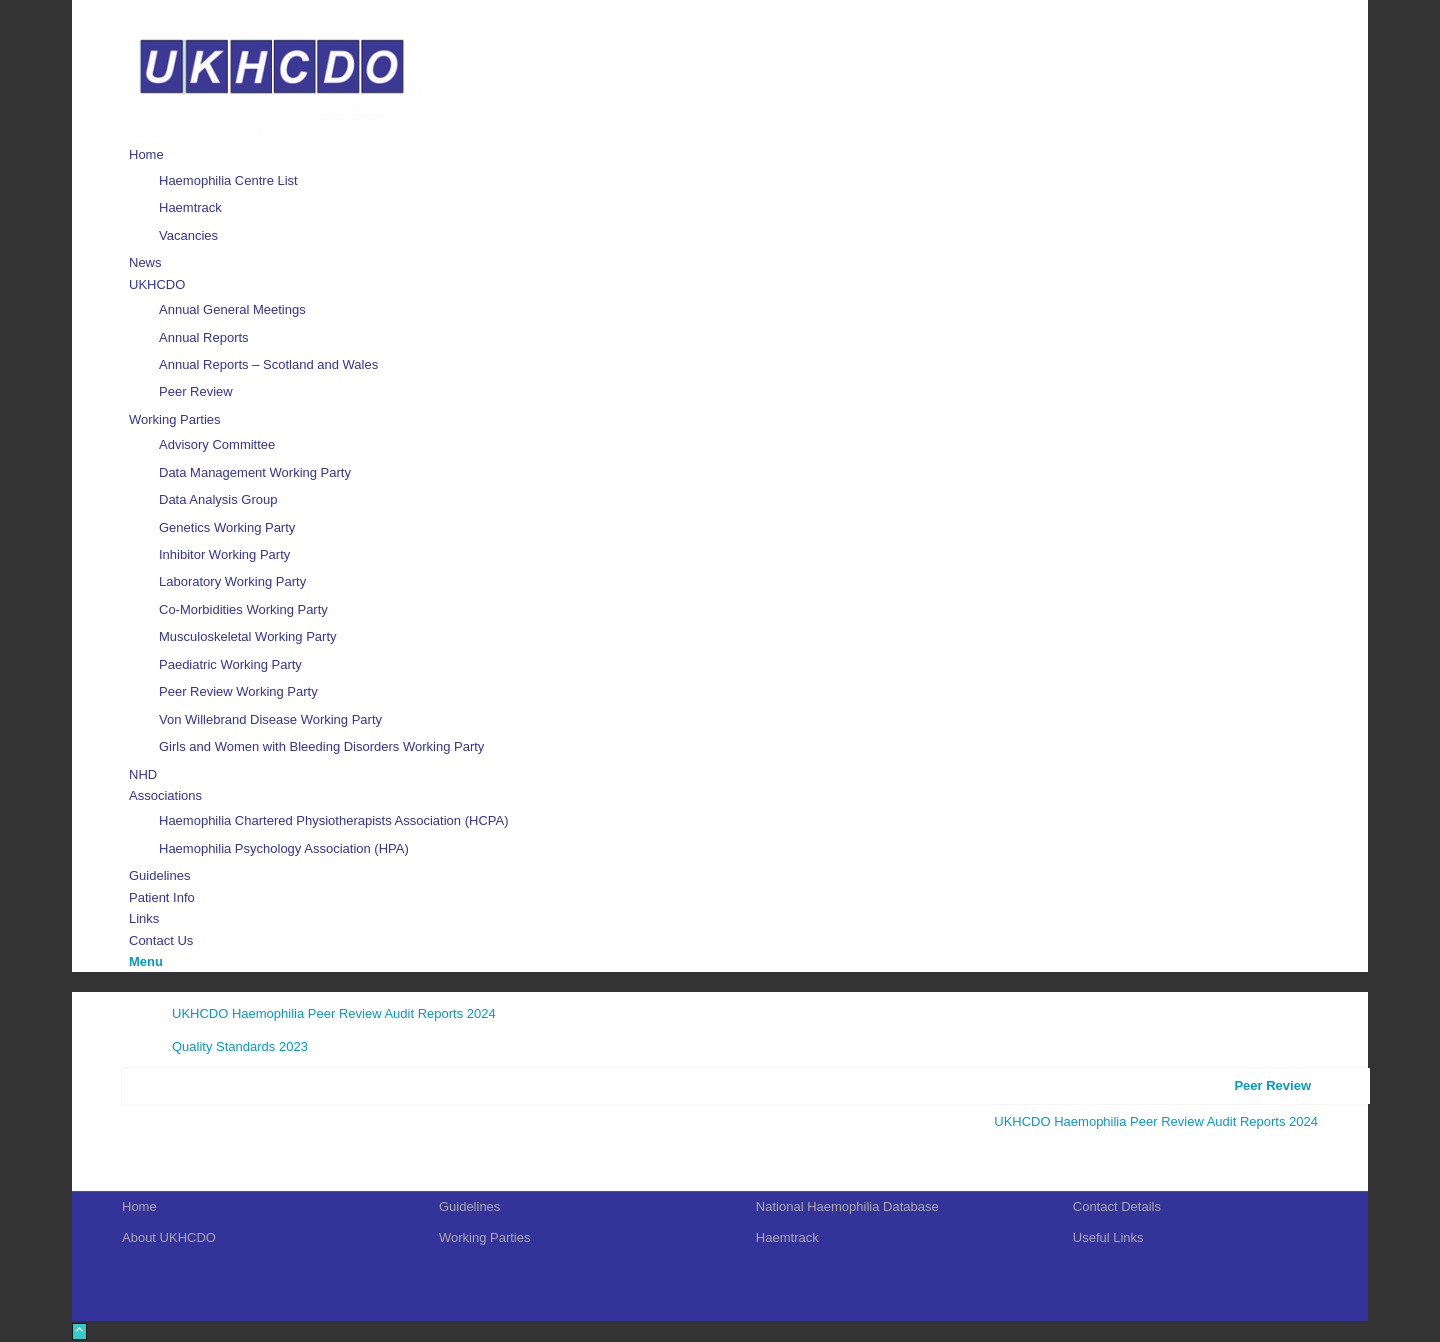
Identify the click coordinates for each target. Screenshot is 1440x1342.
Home (139, 1206)
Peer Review (1272, 1085)
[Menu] (146, 961)
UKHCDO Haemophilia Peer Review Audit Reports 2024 (334, 1013)
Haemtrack (787, 1237)
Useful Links (1108, 1237)
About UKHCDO (169, 1237)
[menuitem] (723, 195)
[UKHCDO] (272, 133)
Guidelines (469, 1206)
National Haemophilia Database (847, 1206)
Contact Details (1117, 1206)
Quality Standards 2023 (240, 1046)
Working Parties (485, 1237)
